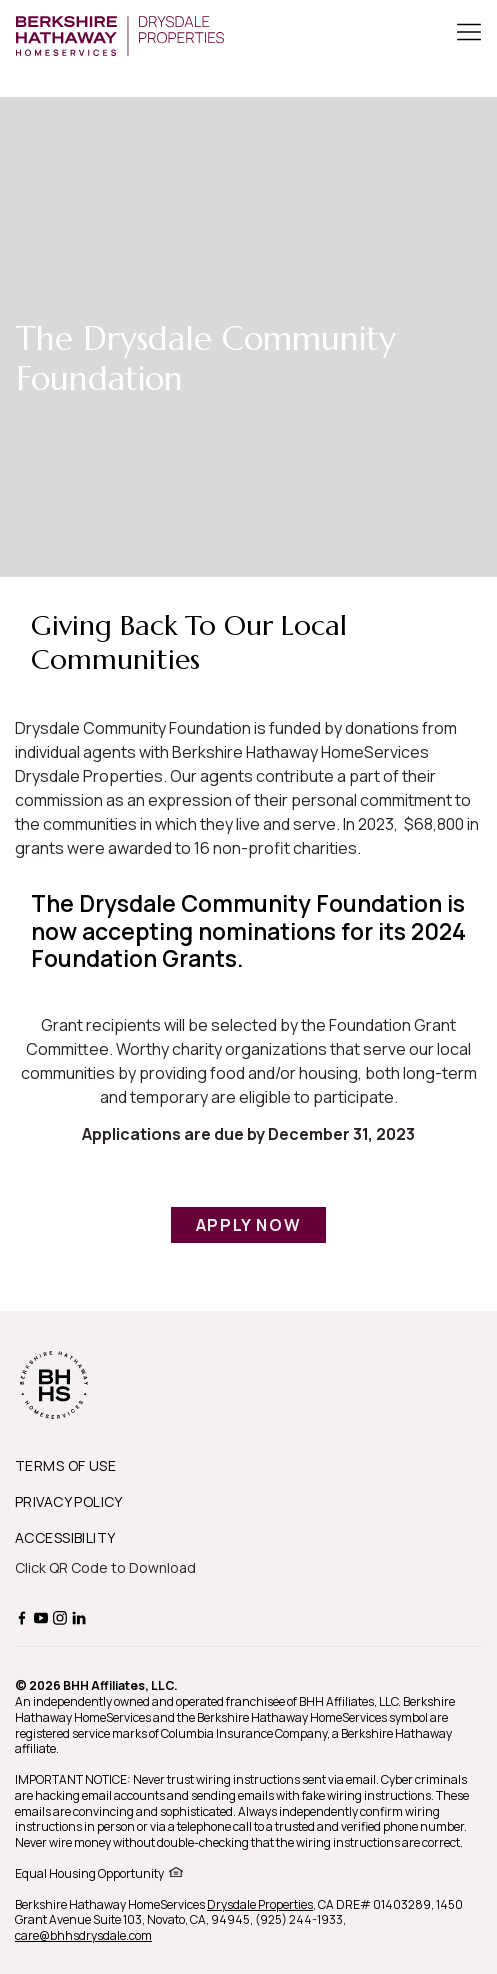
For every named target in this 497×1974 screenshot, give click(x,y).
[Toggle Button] (469, 34)
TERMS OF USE (65, 1465)
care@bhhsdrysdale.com (83, 1935)
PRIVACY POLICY (69, 1501)
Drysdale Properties (260, 1904)
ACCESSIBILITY (65, 1537)
